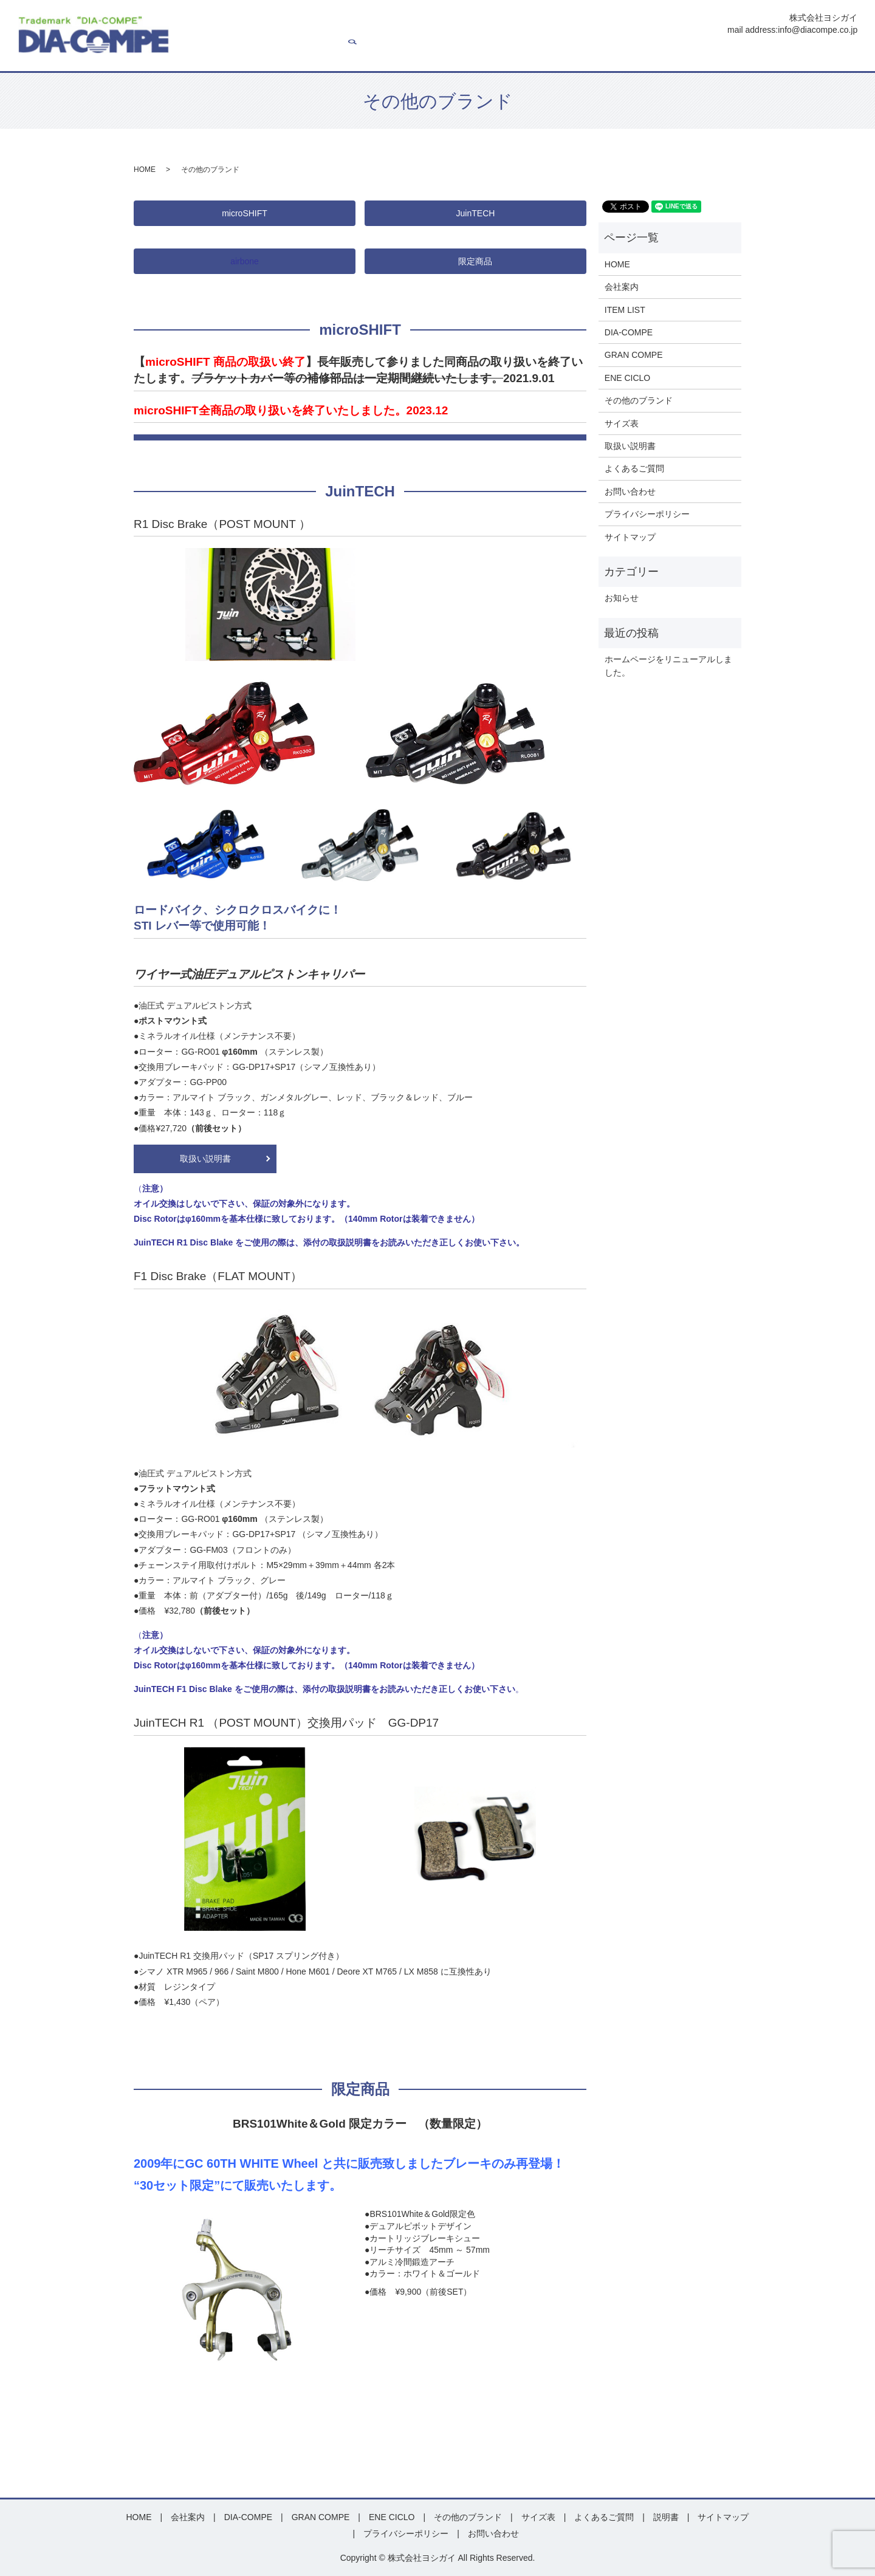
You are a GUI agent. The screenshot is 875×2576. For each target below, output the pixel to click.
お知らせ (622, 598)
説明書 (694, 55)
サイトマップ (630, 537)
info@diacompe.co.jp (817, 30)
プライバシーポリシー (647, 514)
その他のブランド (639, 400)
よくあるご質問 (745, 55)
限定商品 (475, 261)
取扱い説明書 (205, 1158)
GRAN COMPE (479, 55)
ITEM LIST (365, 55)
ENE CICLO (540, 55)
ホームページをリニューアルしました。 (668, 665)
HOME (280, 55)
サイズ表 (656, 55)
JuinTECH (475, 213)
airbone (244, 261)
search (848, 55)
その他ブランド (601, 55)
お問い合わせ (809, 55)
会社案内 (319, 55)
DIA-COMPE (418, 55)
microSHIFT (244, 213)
